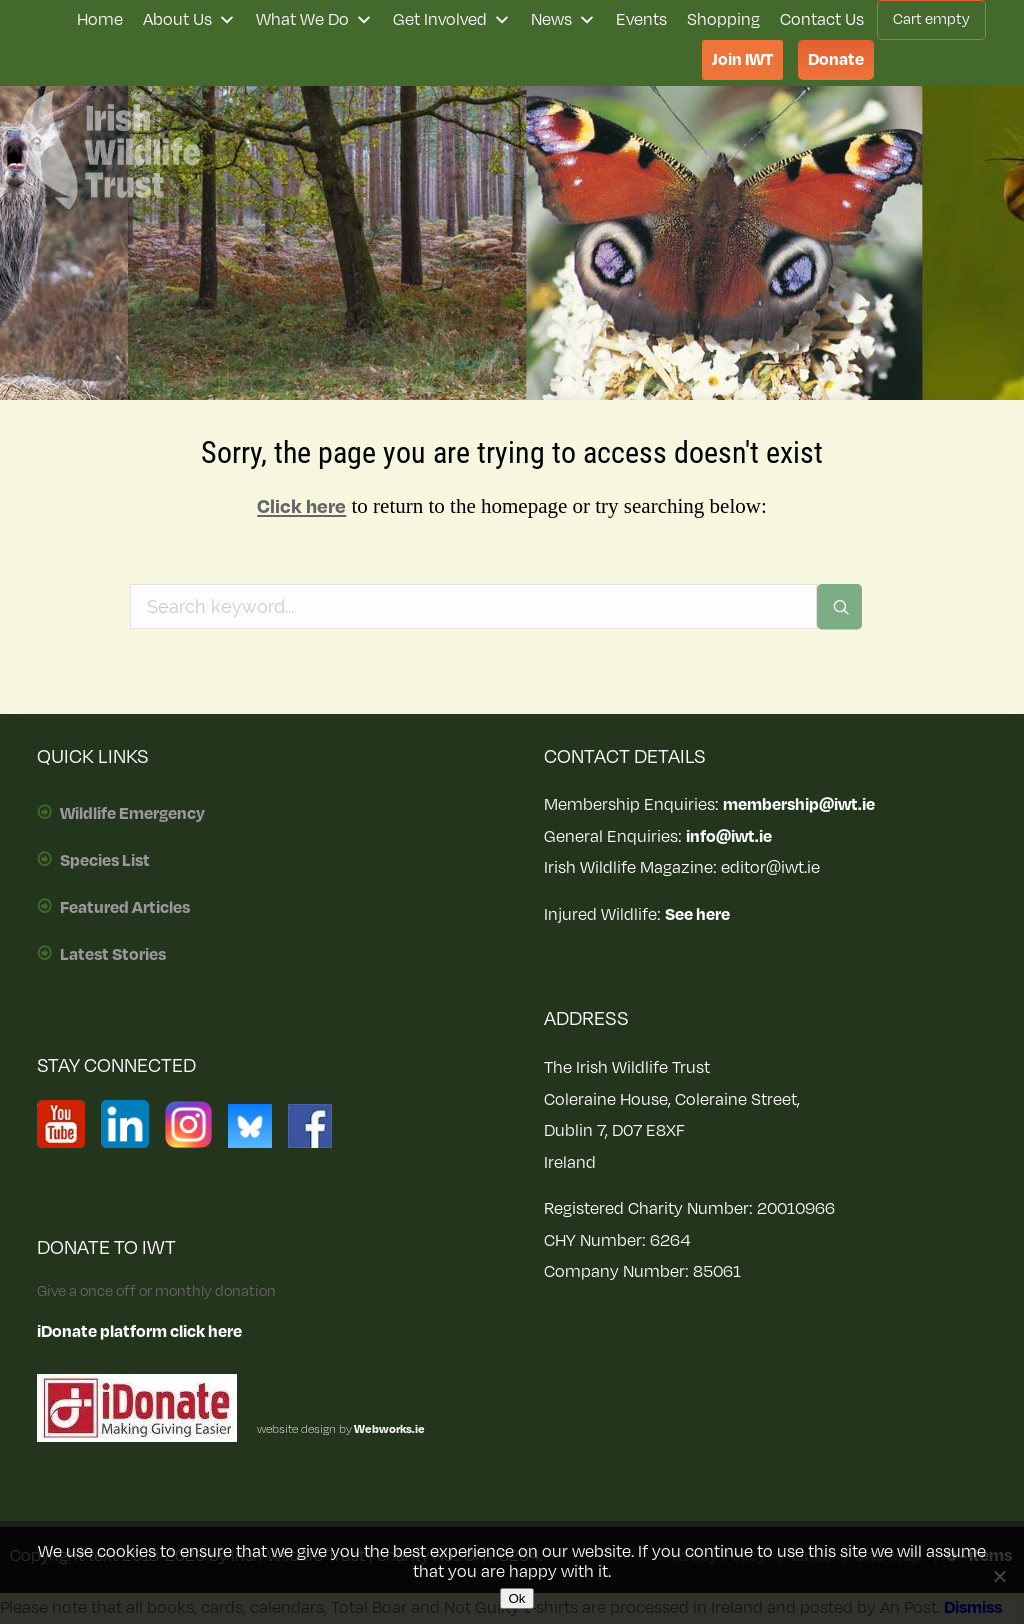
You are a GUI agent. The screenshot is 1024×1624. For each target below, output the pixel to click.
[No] (999, 1576)
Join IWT (742, 60)
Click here (301, 507)
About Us (189, 20)
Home (100, 20)
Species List (105, 861)
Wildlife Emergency (132, 814)
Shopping (723, 20)
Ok (516, 1598)
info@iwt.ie (729, 837)
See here (697, 915)
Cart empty (931, 19)
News (563, 20)
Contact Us (822, 20)
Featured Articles (125, 908)
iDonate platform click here (139, 1332)
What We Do (314, 20)
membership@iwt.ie (799, 805)
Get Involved (452, 20)
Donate (836, 60)
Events (641, 20)
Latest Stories (113, 955)
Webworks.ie (388, 1429)
